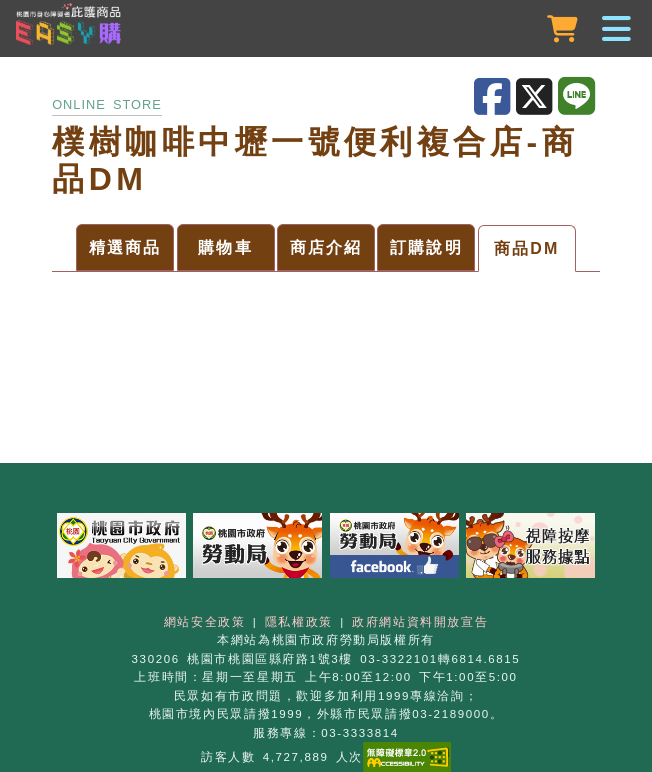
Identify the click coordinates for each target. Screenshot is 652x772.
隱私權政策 (299, 622)
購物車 (225, 247)
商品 (125, 247)
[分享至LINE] (579, 97)
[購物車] (564, 29)
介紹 (326, 247)
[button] (326, 30)
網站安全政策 (205, 622)
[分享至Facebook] (495, 97)
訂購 (426, 247)
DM (527, 248)
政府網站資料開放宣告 (420, 622)
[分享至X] (537, 97)
